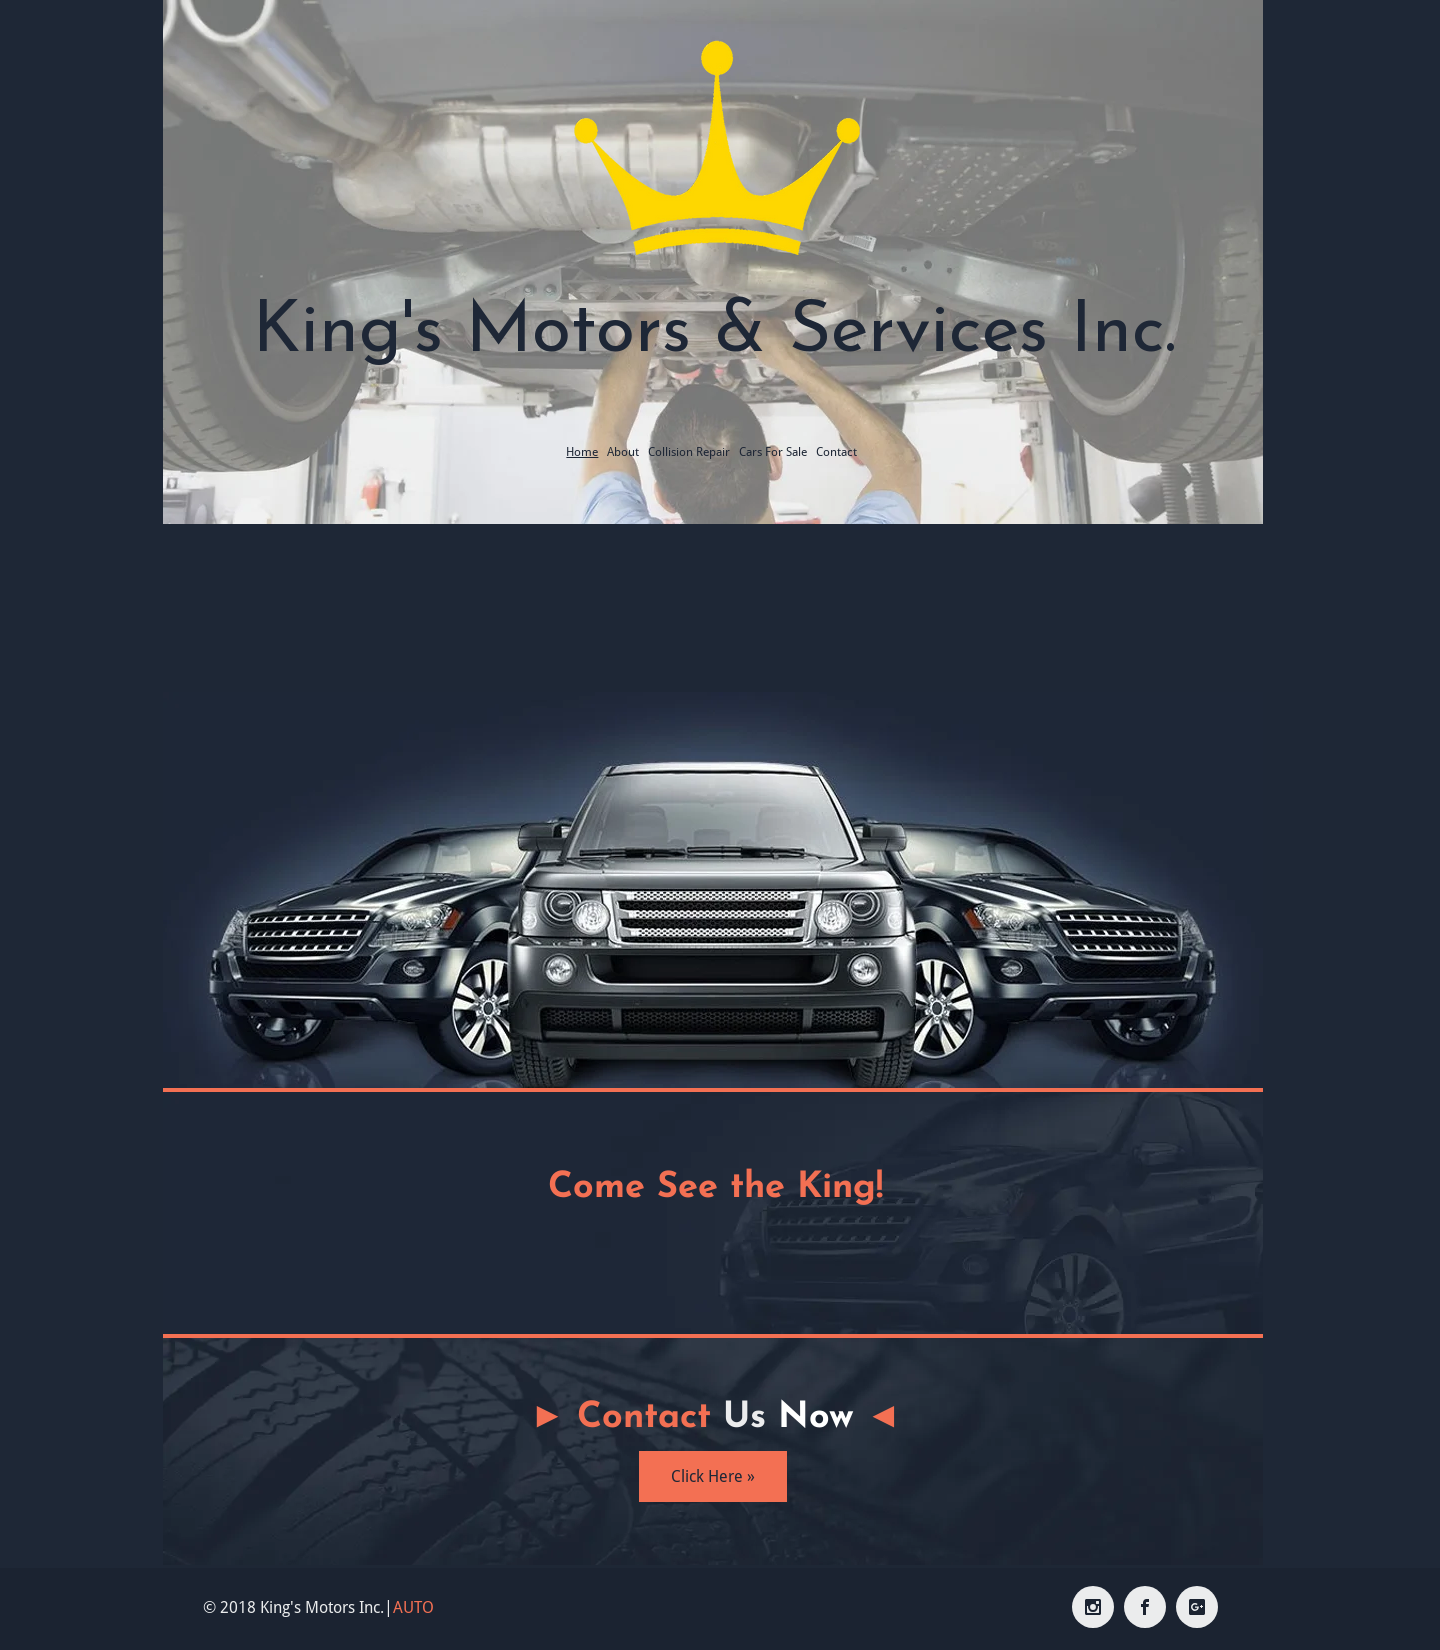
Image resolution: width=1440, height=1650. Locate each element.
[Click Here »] (713, 1476)
